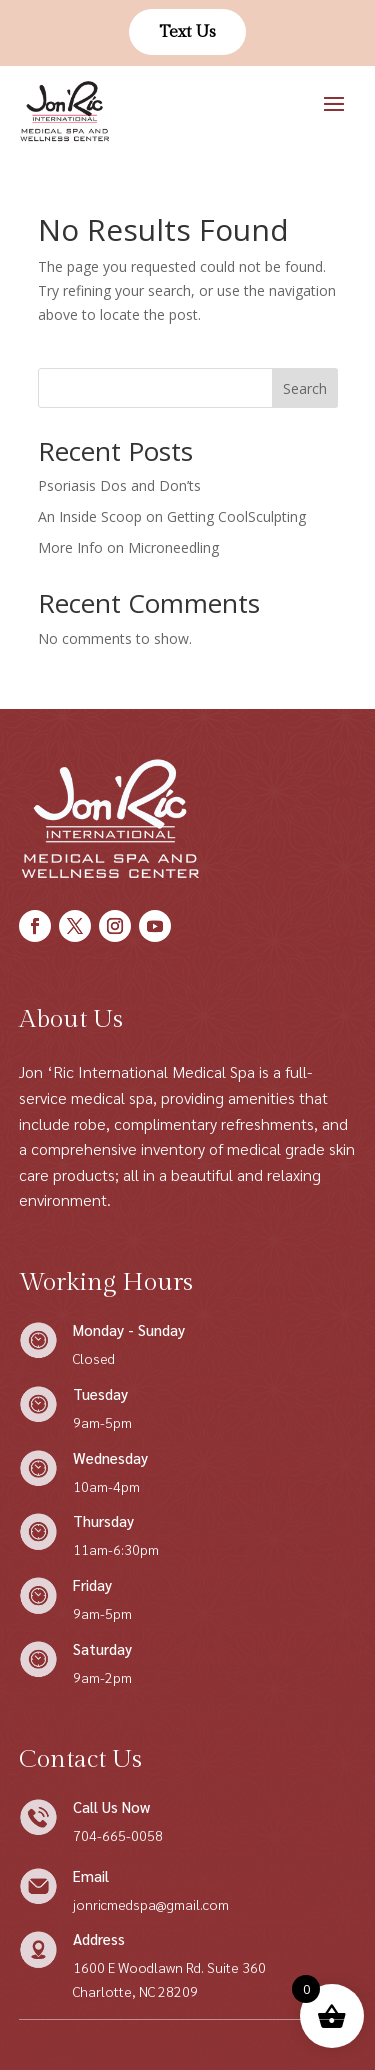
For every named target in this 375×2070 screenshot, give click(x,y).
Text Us (187, 32)
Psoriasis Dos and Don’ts (119, 485)
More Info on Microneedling (128, 547)
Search (305, 388)
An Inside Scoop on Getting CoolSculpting (172, 516)
